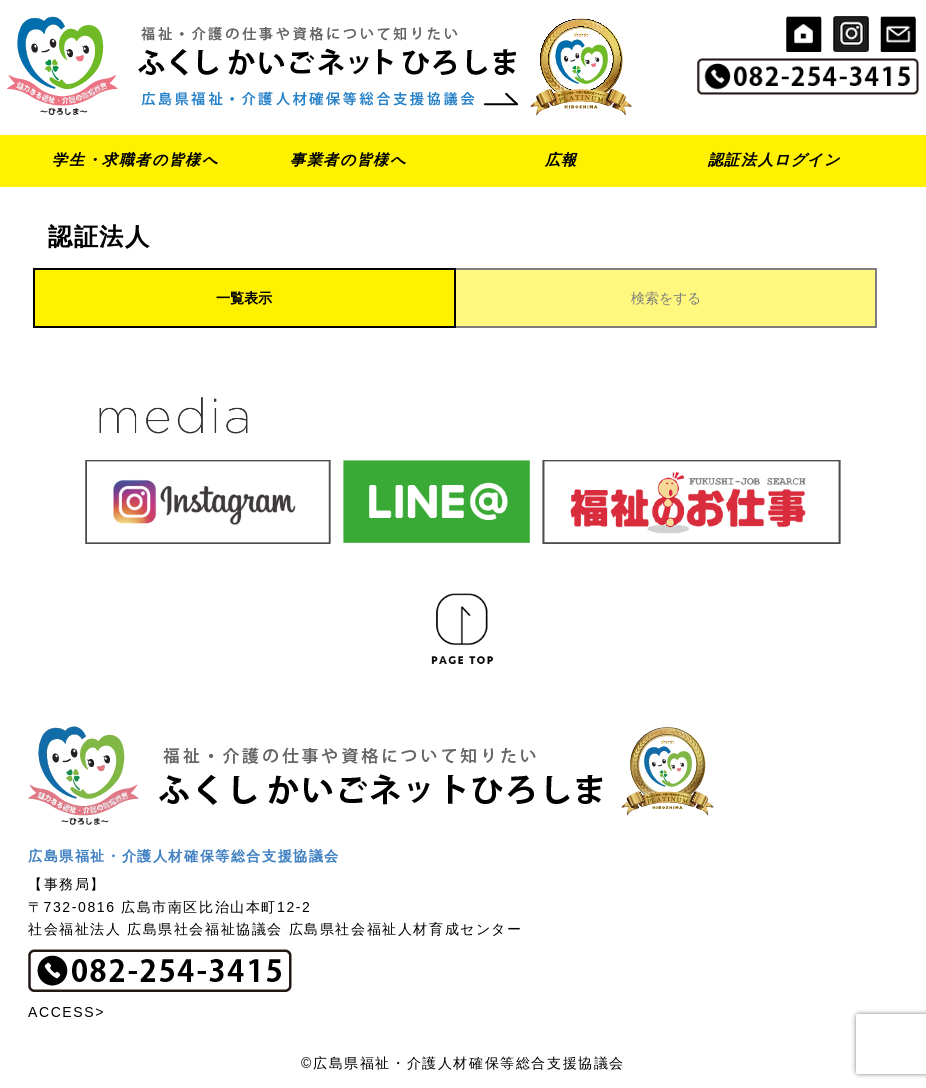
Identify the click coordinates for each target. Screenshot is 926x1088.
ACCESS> (66, 1012)
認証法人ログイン (774, 159)
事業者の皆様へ (348, 159)
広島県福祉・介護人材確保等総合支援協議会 (184, 856)
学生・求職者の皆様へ (135, 159)
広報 (561, 159)
